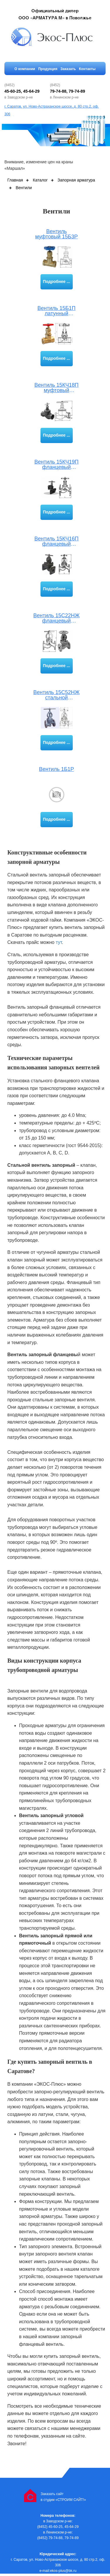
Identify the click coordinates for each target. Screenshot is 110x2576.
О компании (24, 69)
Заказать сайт (52, 2494)
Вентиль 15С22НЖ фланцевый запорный (56, 618)
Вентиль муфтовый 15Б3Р (56, 234)
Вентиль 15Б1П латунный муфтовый (57, 311)
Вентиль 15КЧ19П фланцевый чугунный (56, 464)
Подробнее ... (56, 281)
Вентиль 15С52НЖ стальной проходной (56, 695)
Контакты (87, 69)
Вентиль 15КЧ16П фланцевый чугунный (56, 541)
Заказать (68, 69)
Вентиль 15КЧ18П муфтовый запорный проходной (56, 387)
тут (59, 942)
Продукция (47, 69)
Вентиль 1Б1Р (56, 769)
